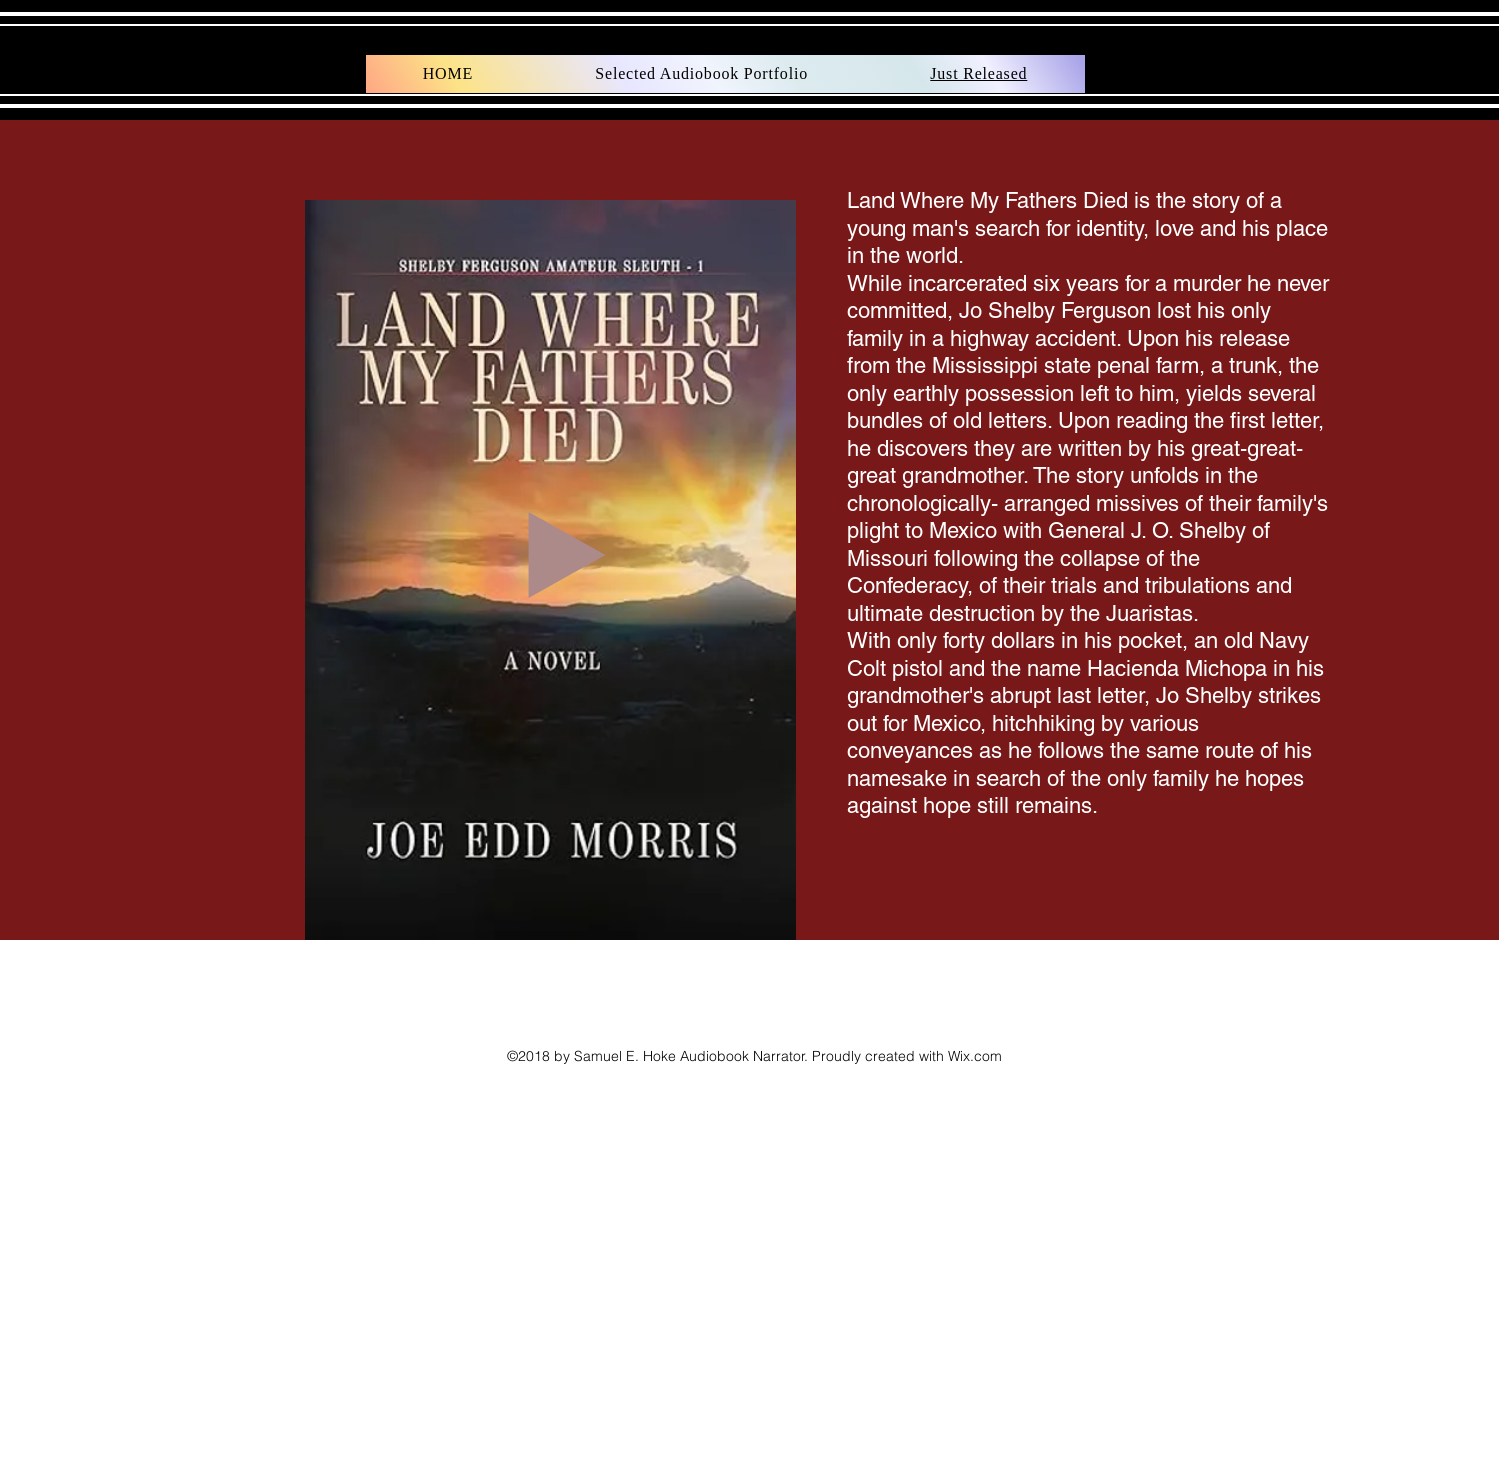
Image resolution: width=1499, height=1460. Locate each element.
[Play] (567, 555)
